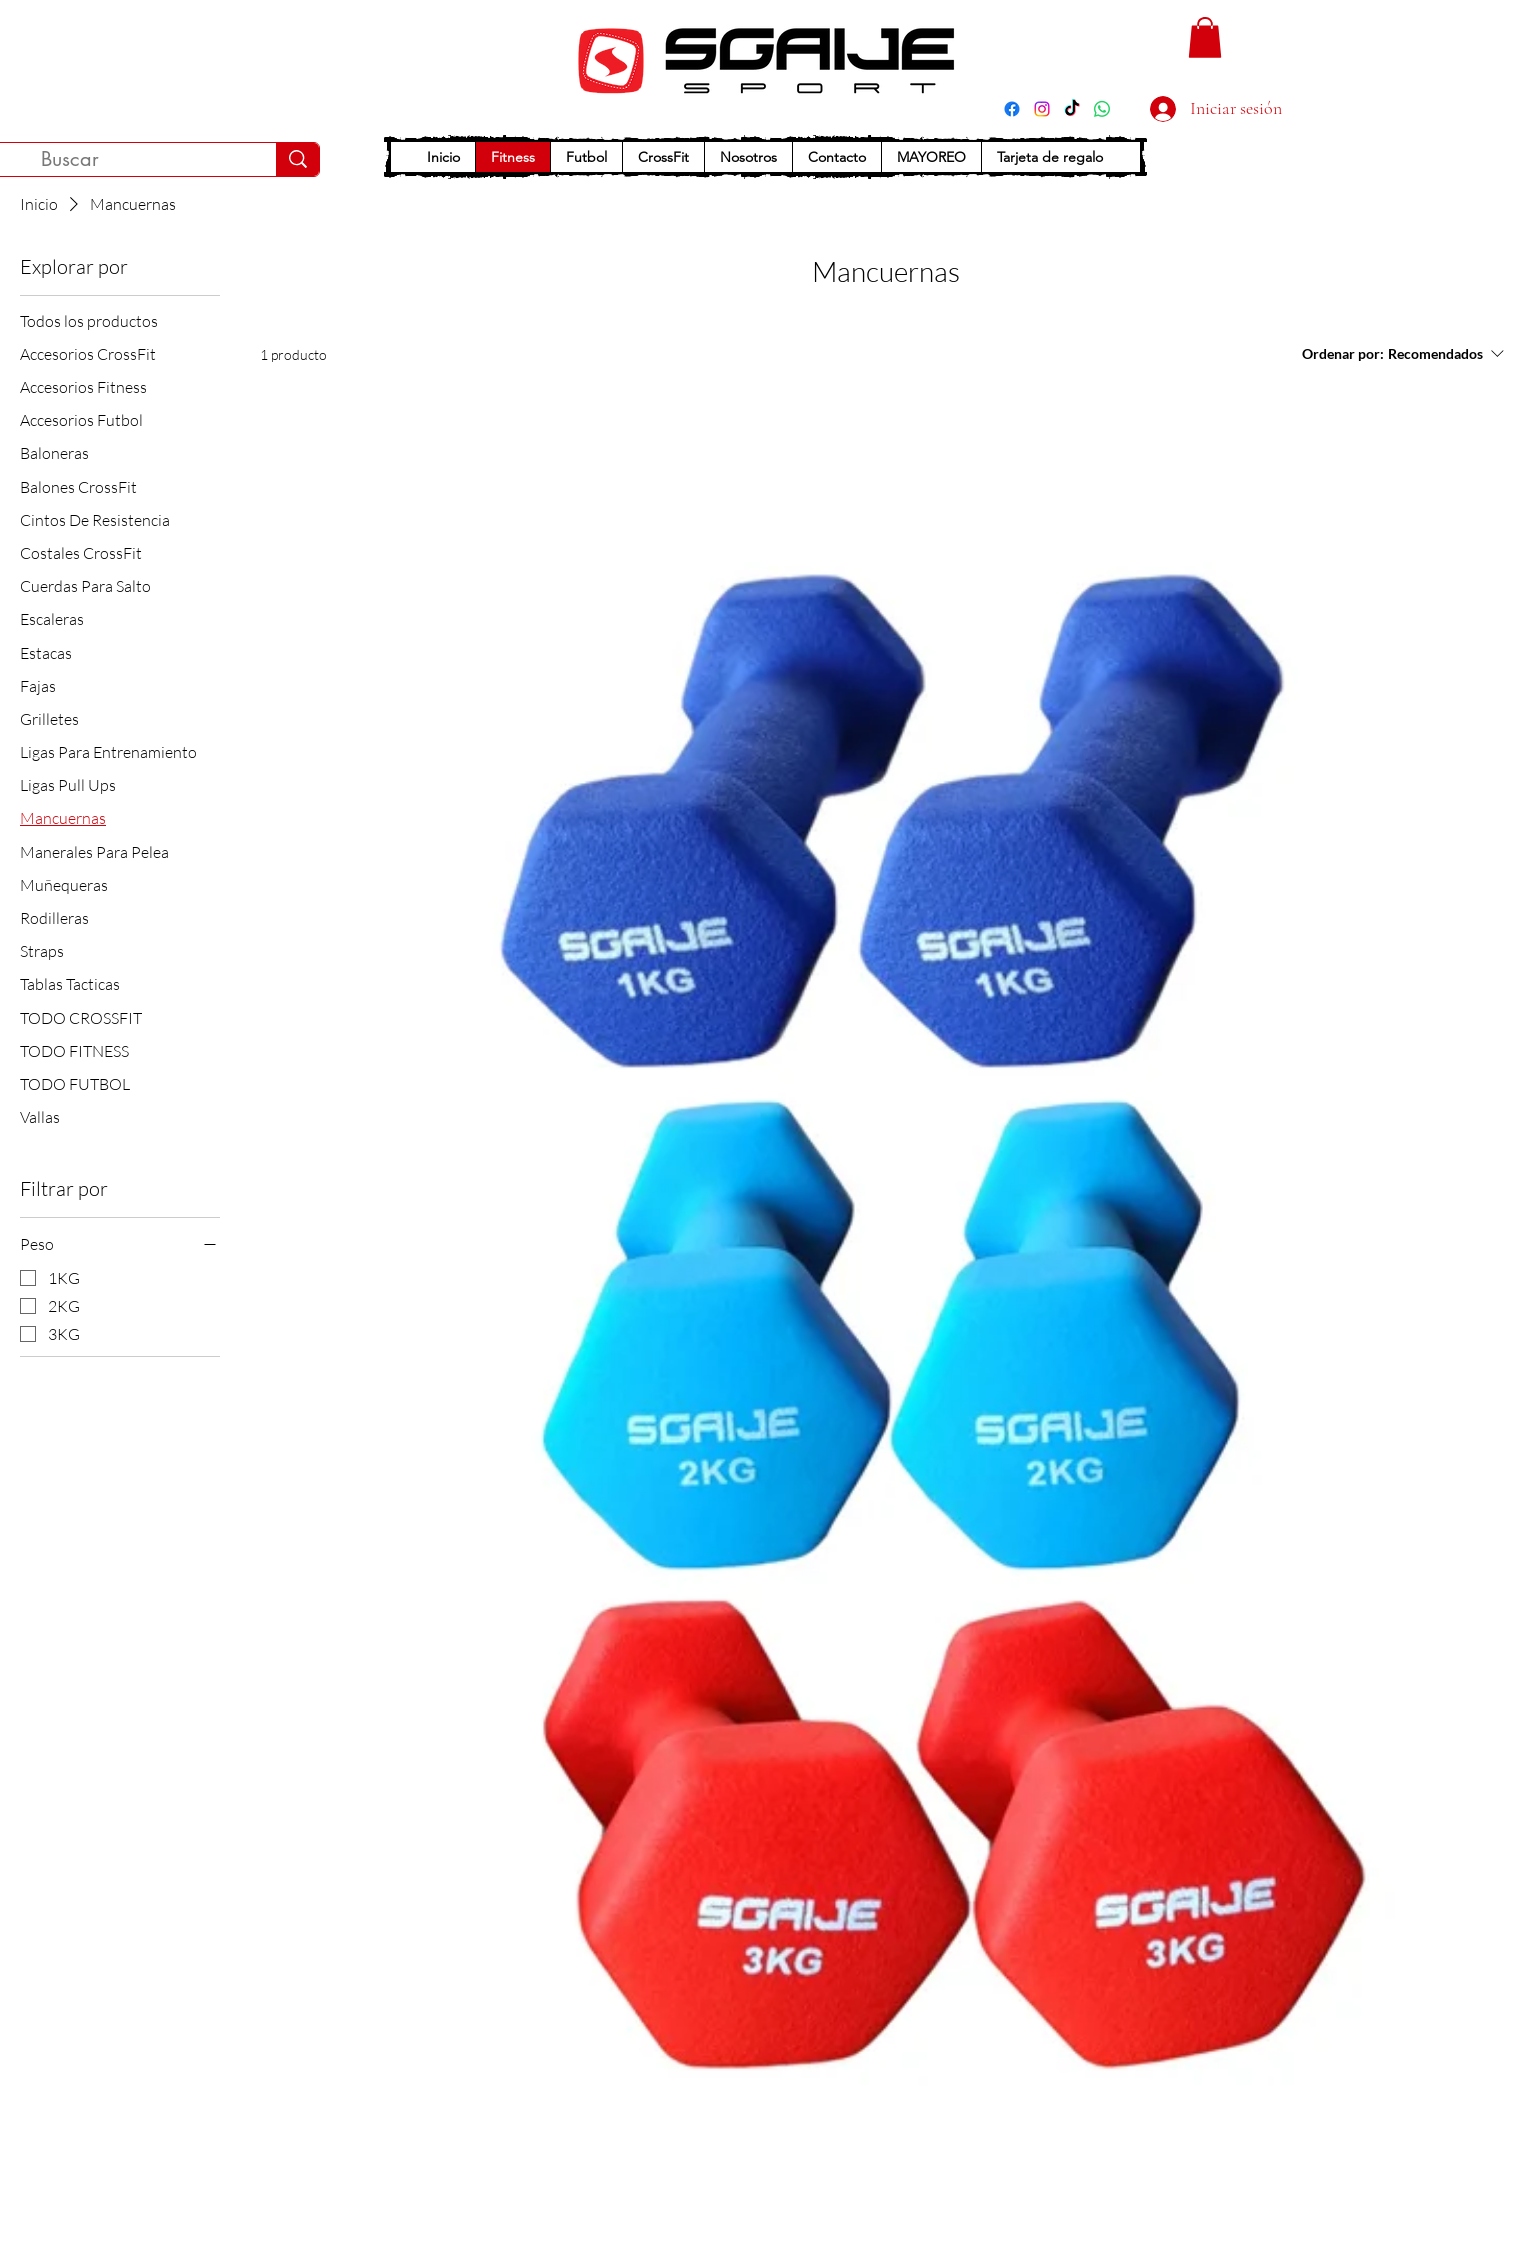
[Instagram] (1042, 109)
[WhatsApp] (1102, 109)
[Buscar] (297, 159)
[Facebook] (1012, 109)
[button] (1205, 37)
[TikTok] (1072, 109)
